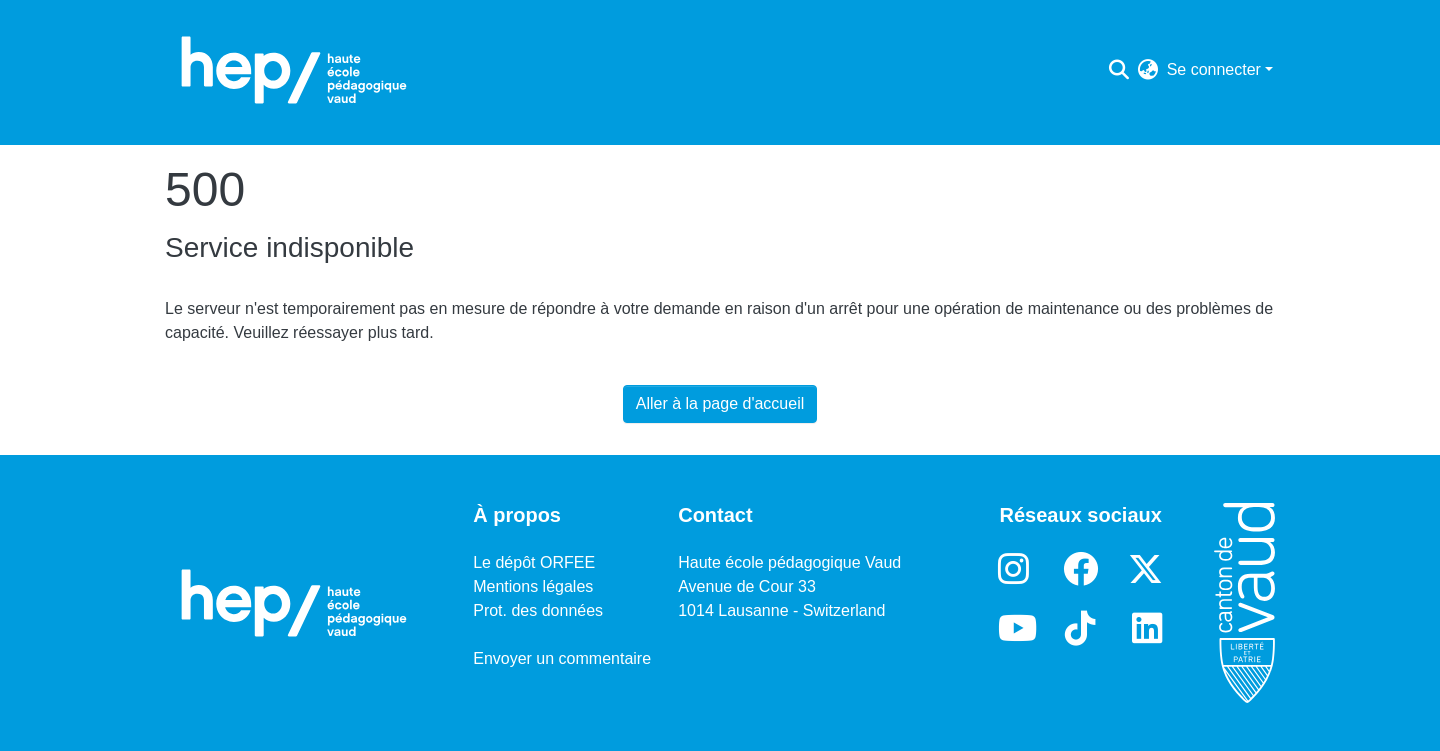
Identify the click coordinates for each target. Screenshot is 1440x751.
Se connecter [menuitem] (1214, 69)
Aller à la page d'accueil (720, 403)
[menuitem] (1148, 70)
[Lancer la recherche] (1119, 70)
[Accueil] (294, 70)
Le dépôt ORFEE (534, 562)
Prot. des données (538, 610)
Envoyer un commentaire (562, 658)
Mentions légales (533, 586)
